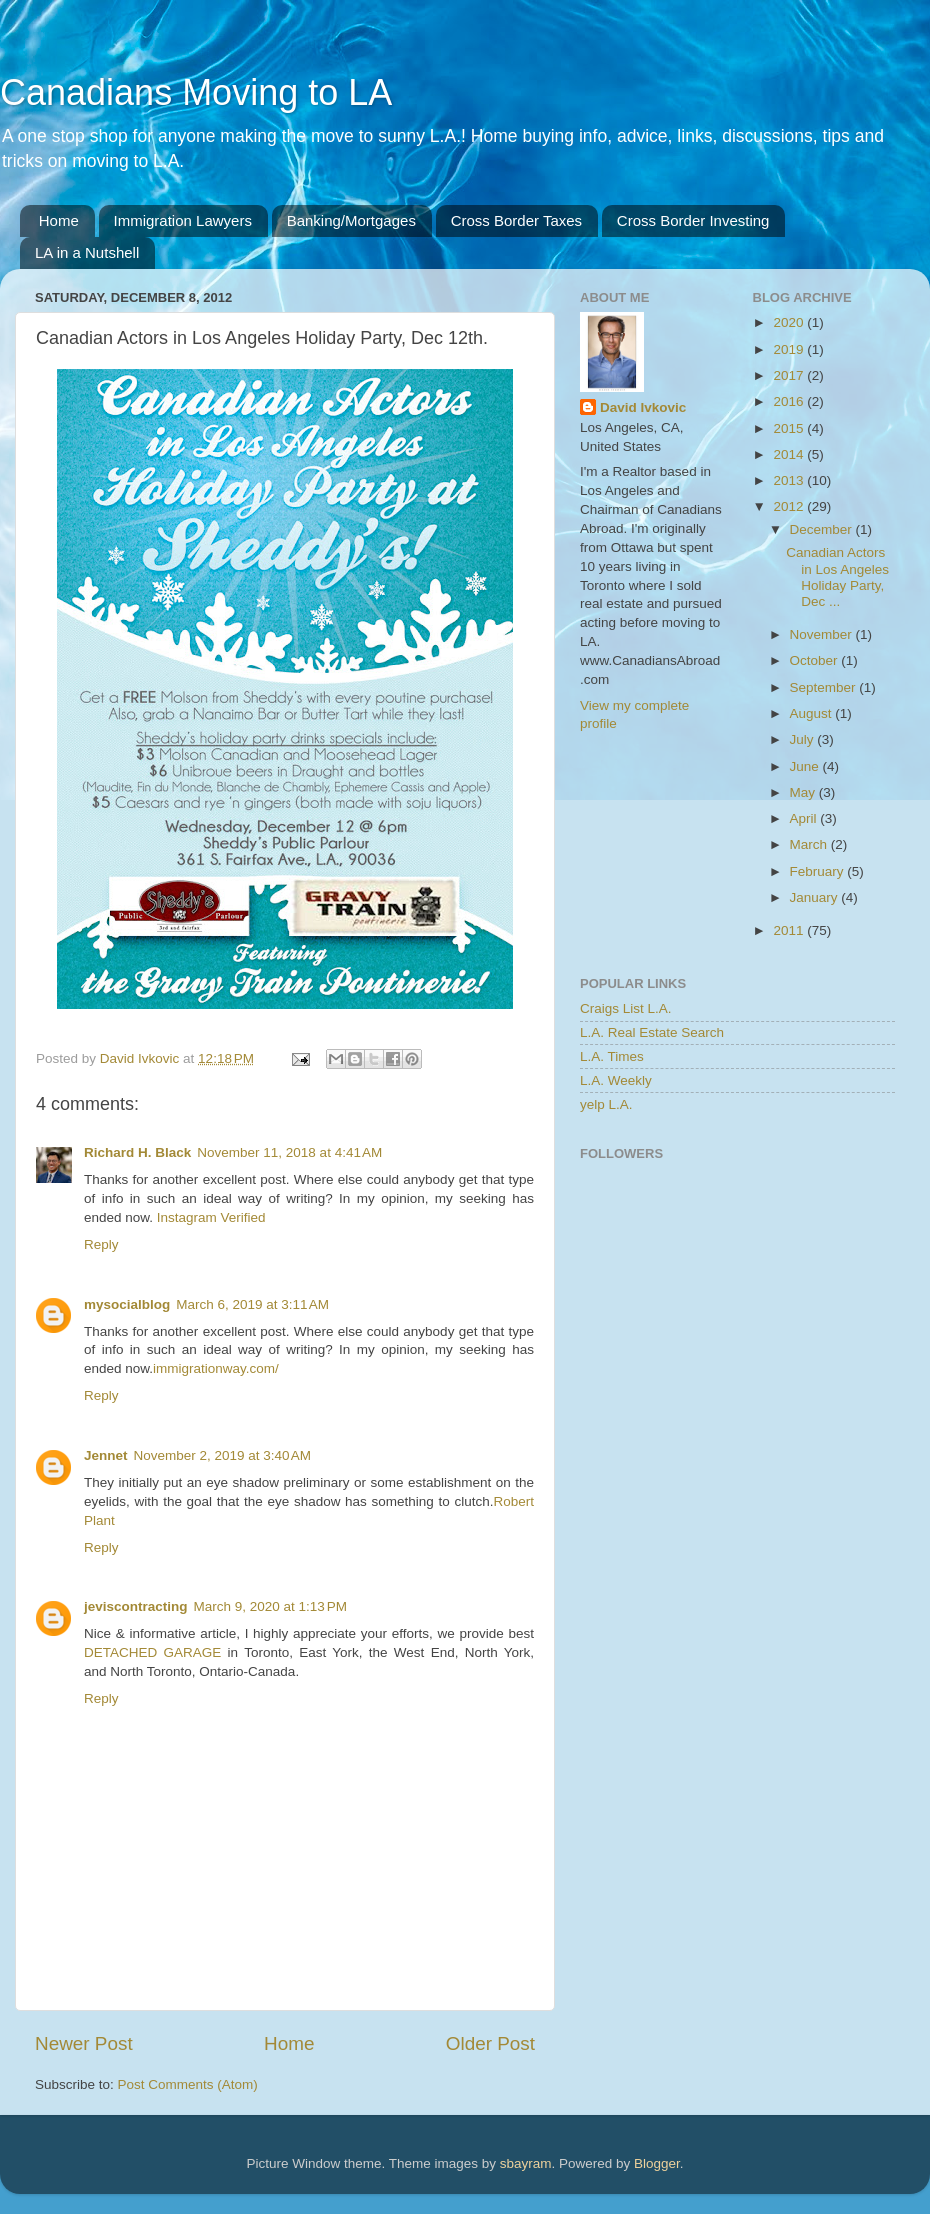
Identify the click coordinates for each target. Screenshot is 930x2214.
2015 (790, 428)
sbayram (526, 2163)
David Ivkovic (643, 407)
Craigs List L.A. (626, 1008)
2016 (790, 401)
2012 (790, 506)
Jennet (106, 1455)
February (819, 871)
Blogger (657, 2163)
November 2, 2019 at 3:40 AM (222, 1455)
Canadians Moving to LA (196, 92)
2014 (790, 454)
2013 (790, 480)
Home (59, 220)
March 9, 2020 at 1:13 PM (270, 1606)
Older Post (490, 2043)
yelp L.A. (606, 1104)
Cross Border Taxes (516, 220)
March (810, 844)
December (823, 529)
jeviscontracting (136, 1606)
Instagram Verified (211, 1217)
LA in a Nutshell (87, 252)
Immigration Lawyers (183, 220)
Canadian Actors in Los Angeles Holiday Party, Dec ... (837, 577)
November (823, 634)
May (804, 792)
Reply (101, 1244)
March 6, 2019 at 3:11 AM (252, 1304)
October (816, 660)
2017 (790, 375)
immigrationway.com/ (216, 1368)
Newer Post (84, 2043)
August (813, 713)
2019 (790, 349)
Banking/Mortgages (351, 220)
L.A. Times (612, 1056)
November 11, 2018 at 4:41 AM (289, 1152)
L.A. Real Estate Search (652, 1032)
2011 (790, 930)
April (805, 818)
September (825, 687)
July (804, 739)
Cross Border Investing (693, 220)
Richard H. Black (137, 1152)
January (816, 897)
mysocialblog (127, 1304)
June (806, 766)
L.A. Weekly (616, 1080)
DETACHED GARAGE (152, 1652)
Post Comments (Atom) (188, 2084)
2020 (790, 322)
